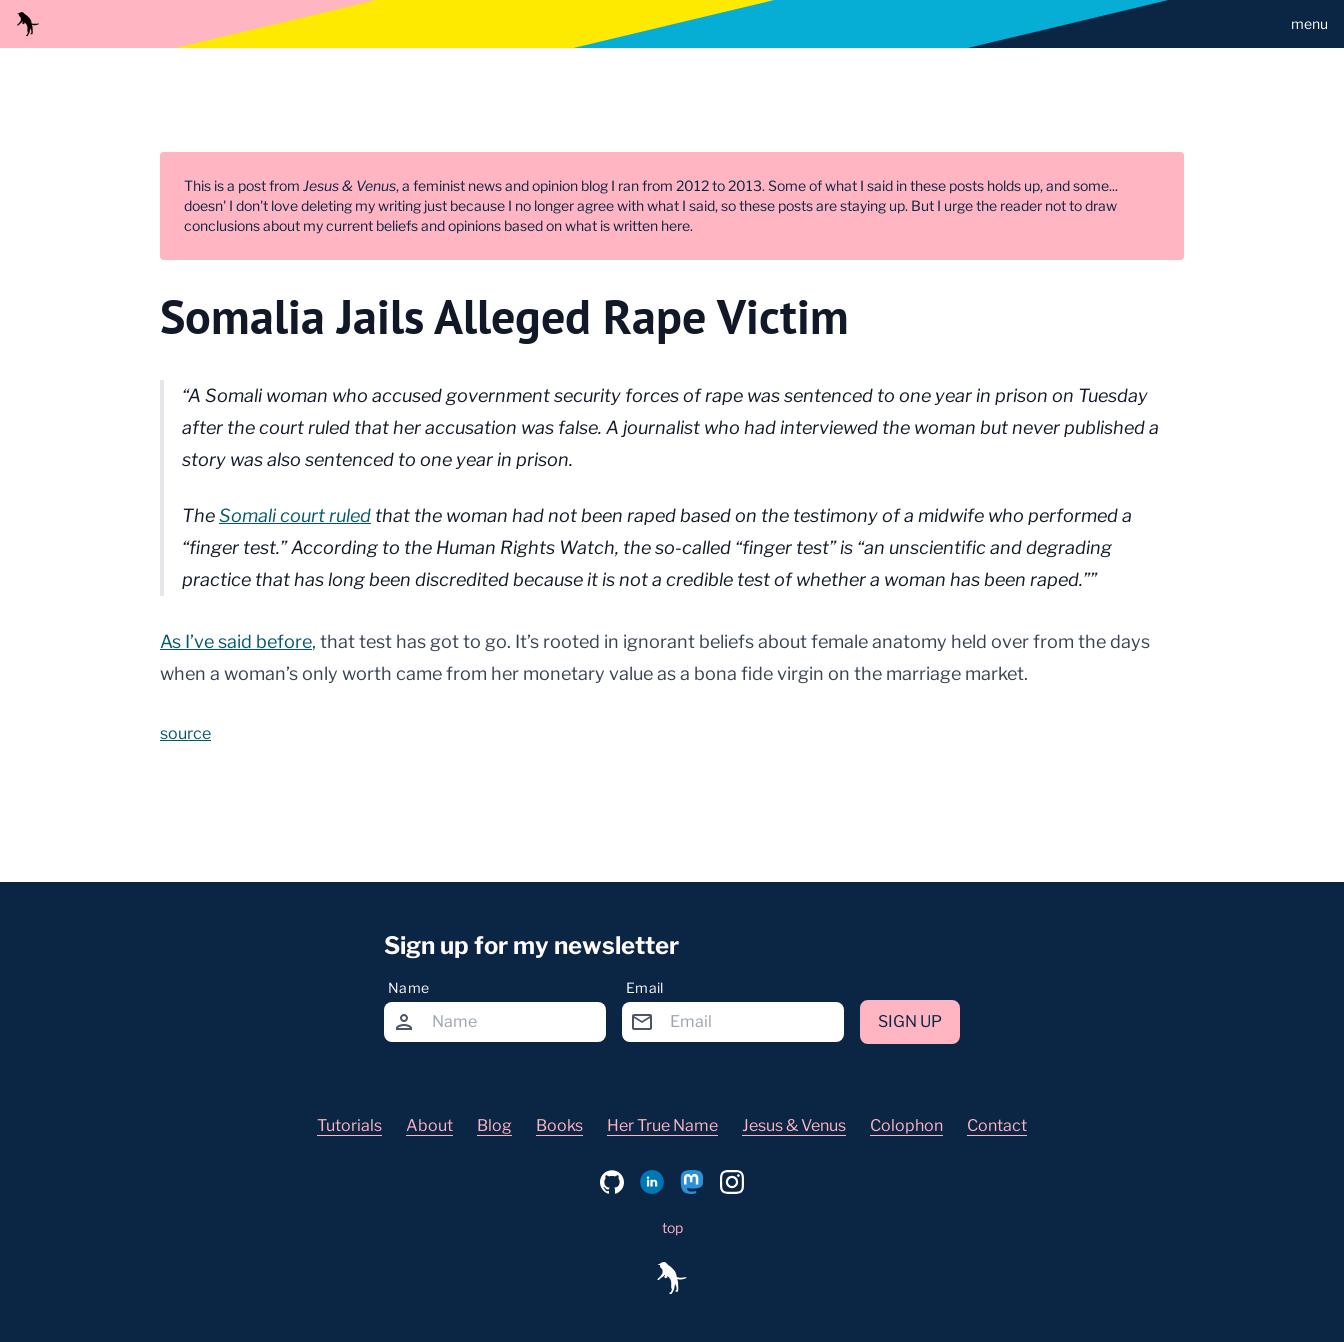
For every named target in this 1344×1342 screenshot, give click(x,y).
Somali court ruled (295, 515)
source (185, 733)
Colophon (906, 1125)
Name (408, 987)
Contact (997, 1125)
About (429, 1125)
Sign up (910, 1021)
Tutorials (349, 1125)
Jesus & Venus (794, 1125)
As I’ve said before (236, 641)
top (672, 1227)
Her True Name (662, 1125)
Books (559, 1125)
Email (645, 987)
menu (1309, 23)
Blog (494, 1125)
